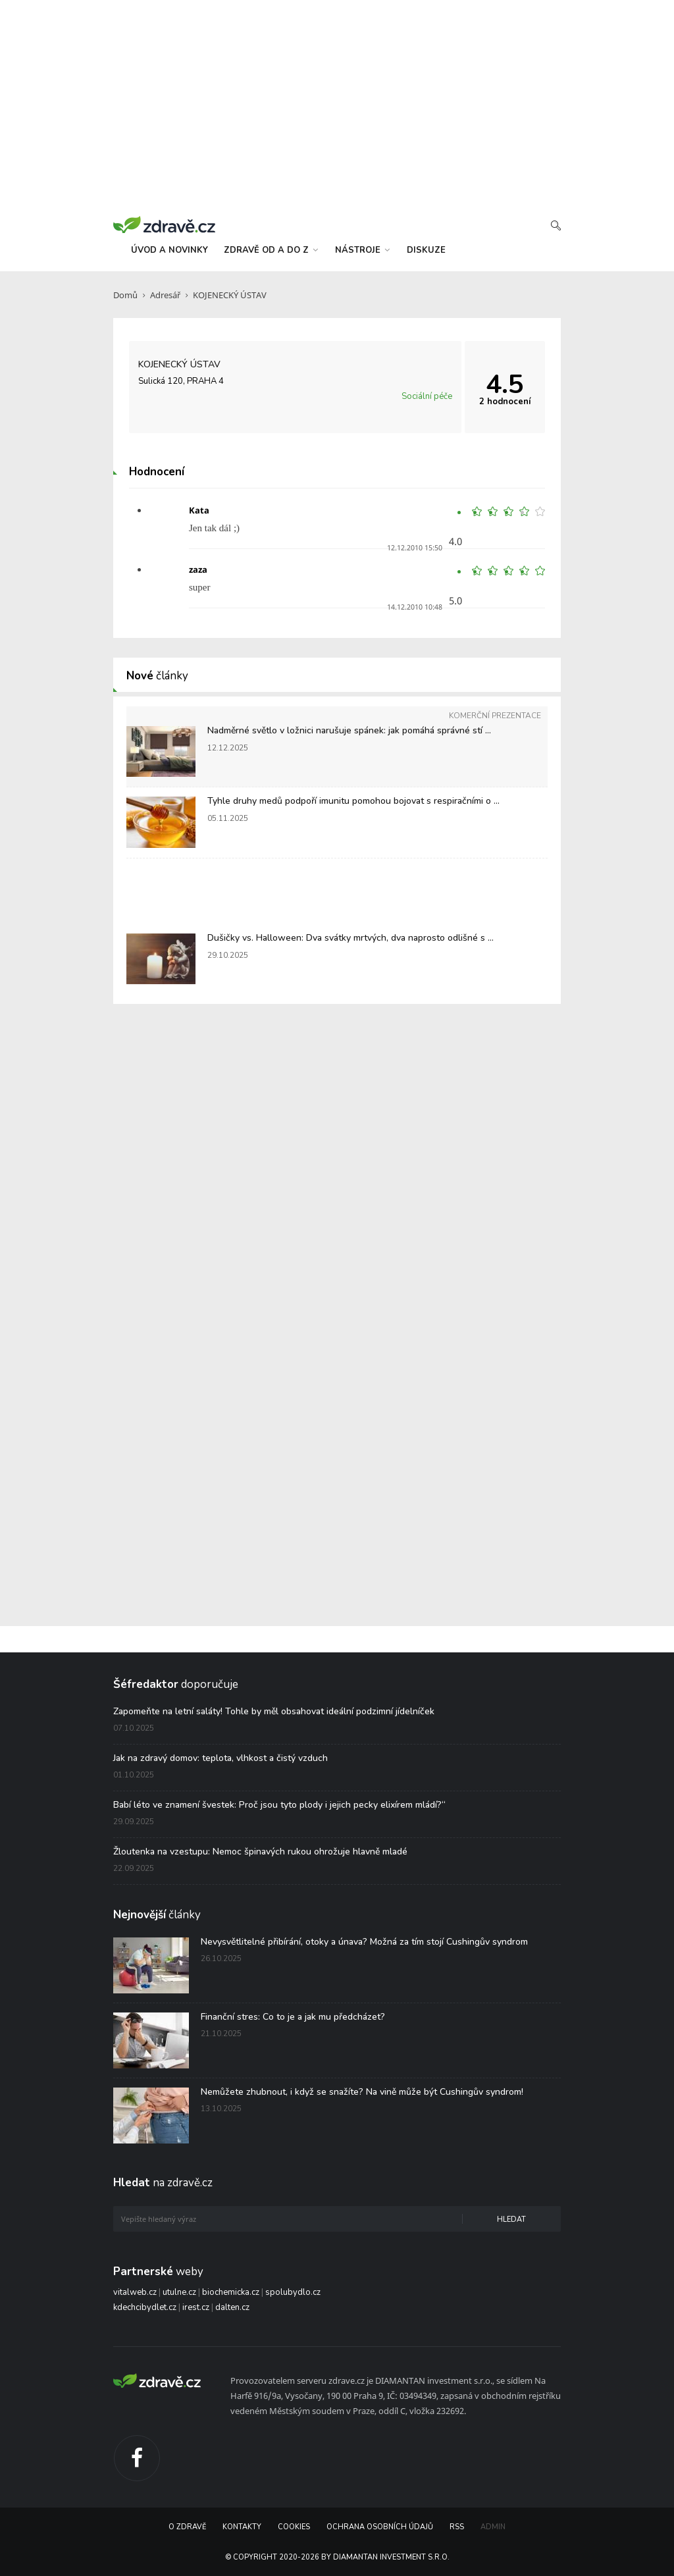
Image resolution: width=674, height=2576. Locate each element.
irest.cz (195, 2307)
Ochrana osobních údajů (379, 2527)
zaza (198, 569)
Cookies (294, 2527)
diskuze (426, 250)
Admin (493, 2527)
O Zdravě (187, 2527)
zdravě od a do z (271, 250)
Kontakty (241, 2527)
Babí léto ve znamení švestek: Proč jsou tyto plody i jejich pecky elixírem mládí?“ (279, 1805)
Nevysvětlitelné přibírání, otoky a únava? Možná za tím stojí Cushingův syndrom (364, 1941)
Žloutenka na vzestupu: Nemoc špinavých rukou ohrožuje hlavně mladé (260, 1851)
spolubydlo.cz (293, 2292)
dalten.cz (232, 2307)
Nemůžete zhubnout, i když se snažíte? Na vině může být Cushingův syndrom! (362, 2092)
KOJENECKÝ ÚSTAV (230, 295)
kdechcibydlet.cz (144, 2307)
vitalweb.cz (135, 2292)
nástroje (362, 250)
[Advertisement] (337, 105)
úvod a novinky (169, 250)
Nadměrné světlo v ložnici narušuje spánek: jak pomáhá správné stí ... (349, 730)
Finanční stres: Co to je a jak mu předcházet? (293, 2017)
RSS (457, 2527)
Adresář (165, 295)
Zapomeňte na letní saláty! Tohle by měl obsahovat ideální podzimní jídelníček (273, 1711)
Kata (199, 510)
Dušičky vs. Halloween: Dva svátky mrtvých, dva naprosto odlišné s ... (350, 938)
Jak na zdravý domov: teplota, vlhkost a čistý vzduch (220, 1758)
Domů (125, 295)
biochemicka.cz (230, 2292)
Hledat (511, 2219)
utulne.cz (179, 2292)
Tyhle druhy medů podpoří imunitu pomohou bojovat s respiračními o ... (353, 801)
